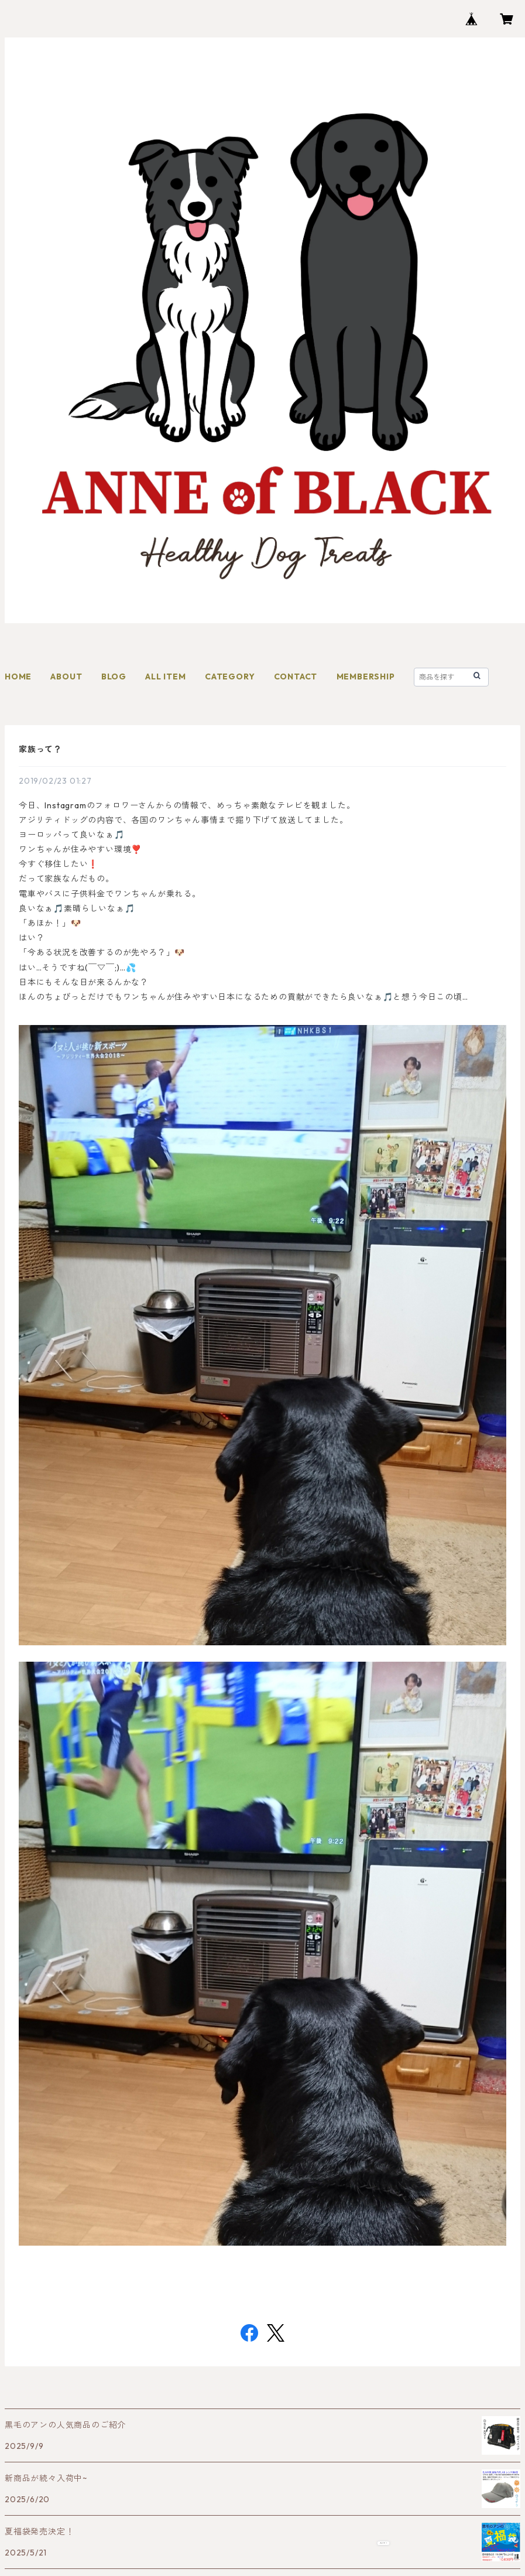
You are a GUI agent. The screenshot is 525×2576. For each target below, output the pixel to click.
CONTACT (296, 676)
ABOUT (66, 676)
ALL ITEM (165, 676)
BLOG (113, 676)
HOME (18, 676)
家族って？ (40, 749)
